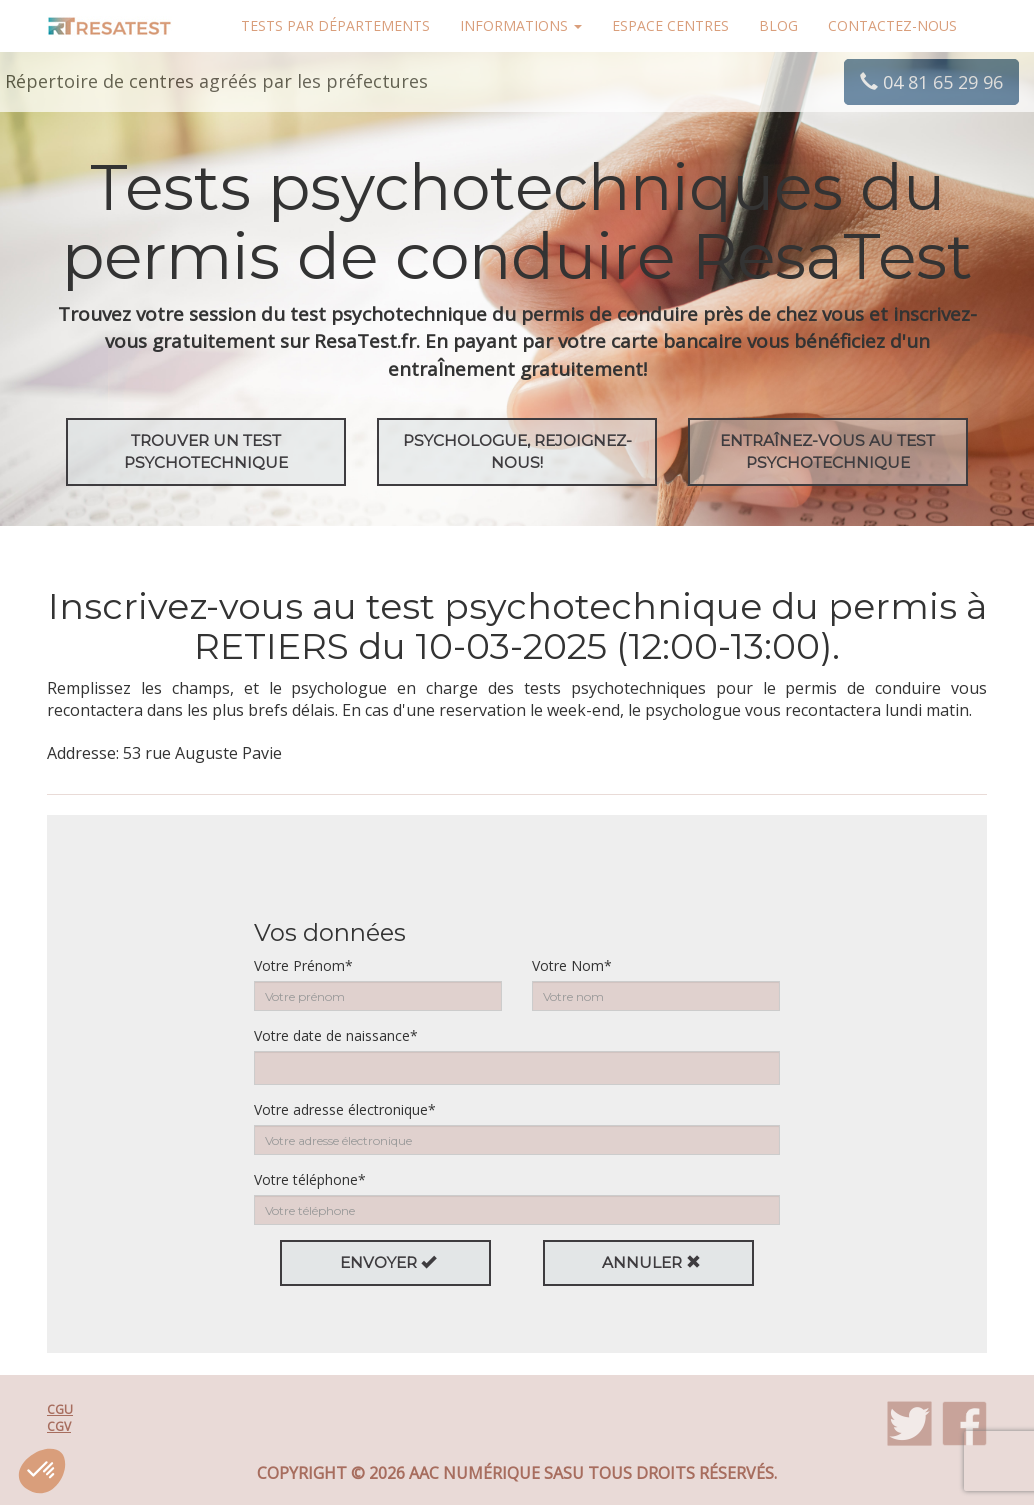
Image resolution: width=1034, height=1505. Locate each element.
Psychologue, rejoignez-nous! (517, 451)
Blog (778, 25)
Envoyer (388, 1262)
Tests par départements (335, 25)
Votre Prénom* (303, 965)
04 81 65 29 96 (931, 82)
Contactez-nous (892, 25)
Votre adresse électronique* (345, 1109)
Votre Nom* (572, 965)
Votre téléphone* (310, 1179)
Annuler (651, 1262)
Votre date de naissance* (336, 1035)
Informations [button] (521, 25)
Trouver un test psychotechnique (206, 451)
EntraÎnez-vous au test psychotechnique (827, 451)
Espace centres (670, 25)
